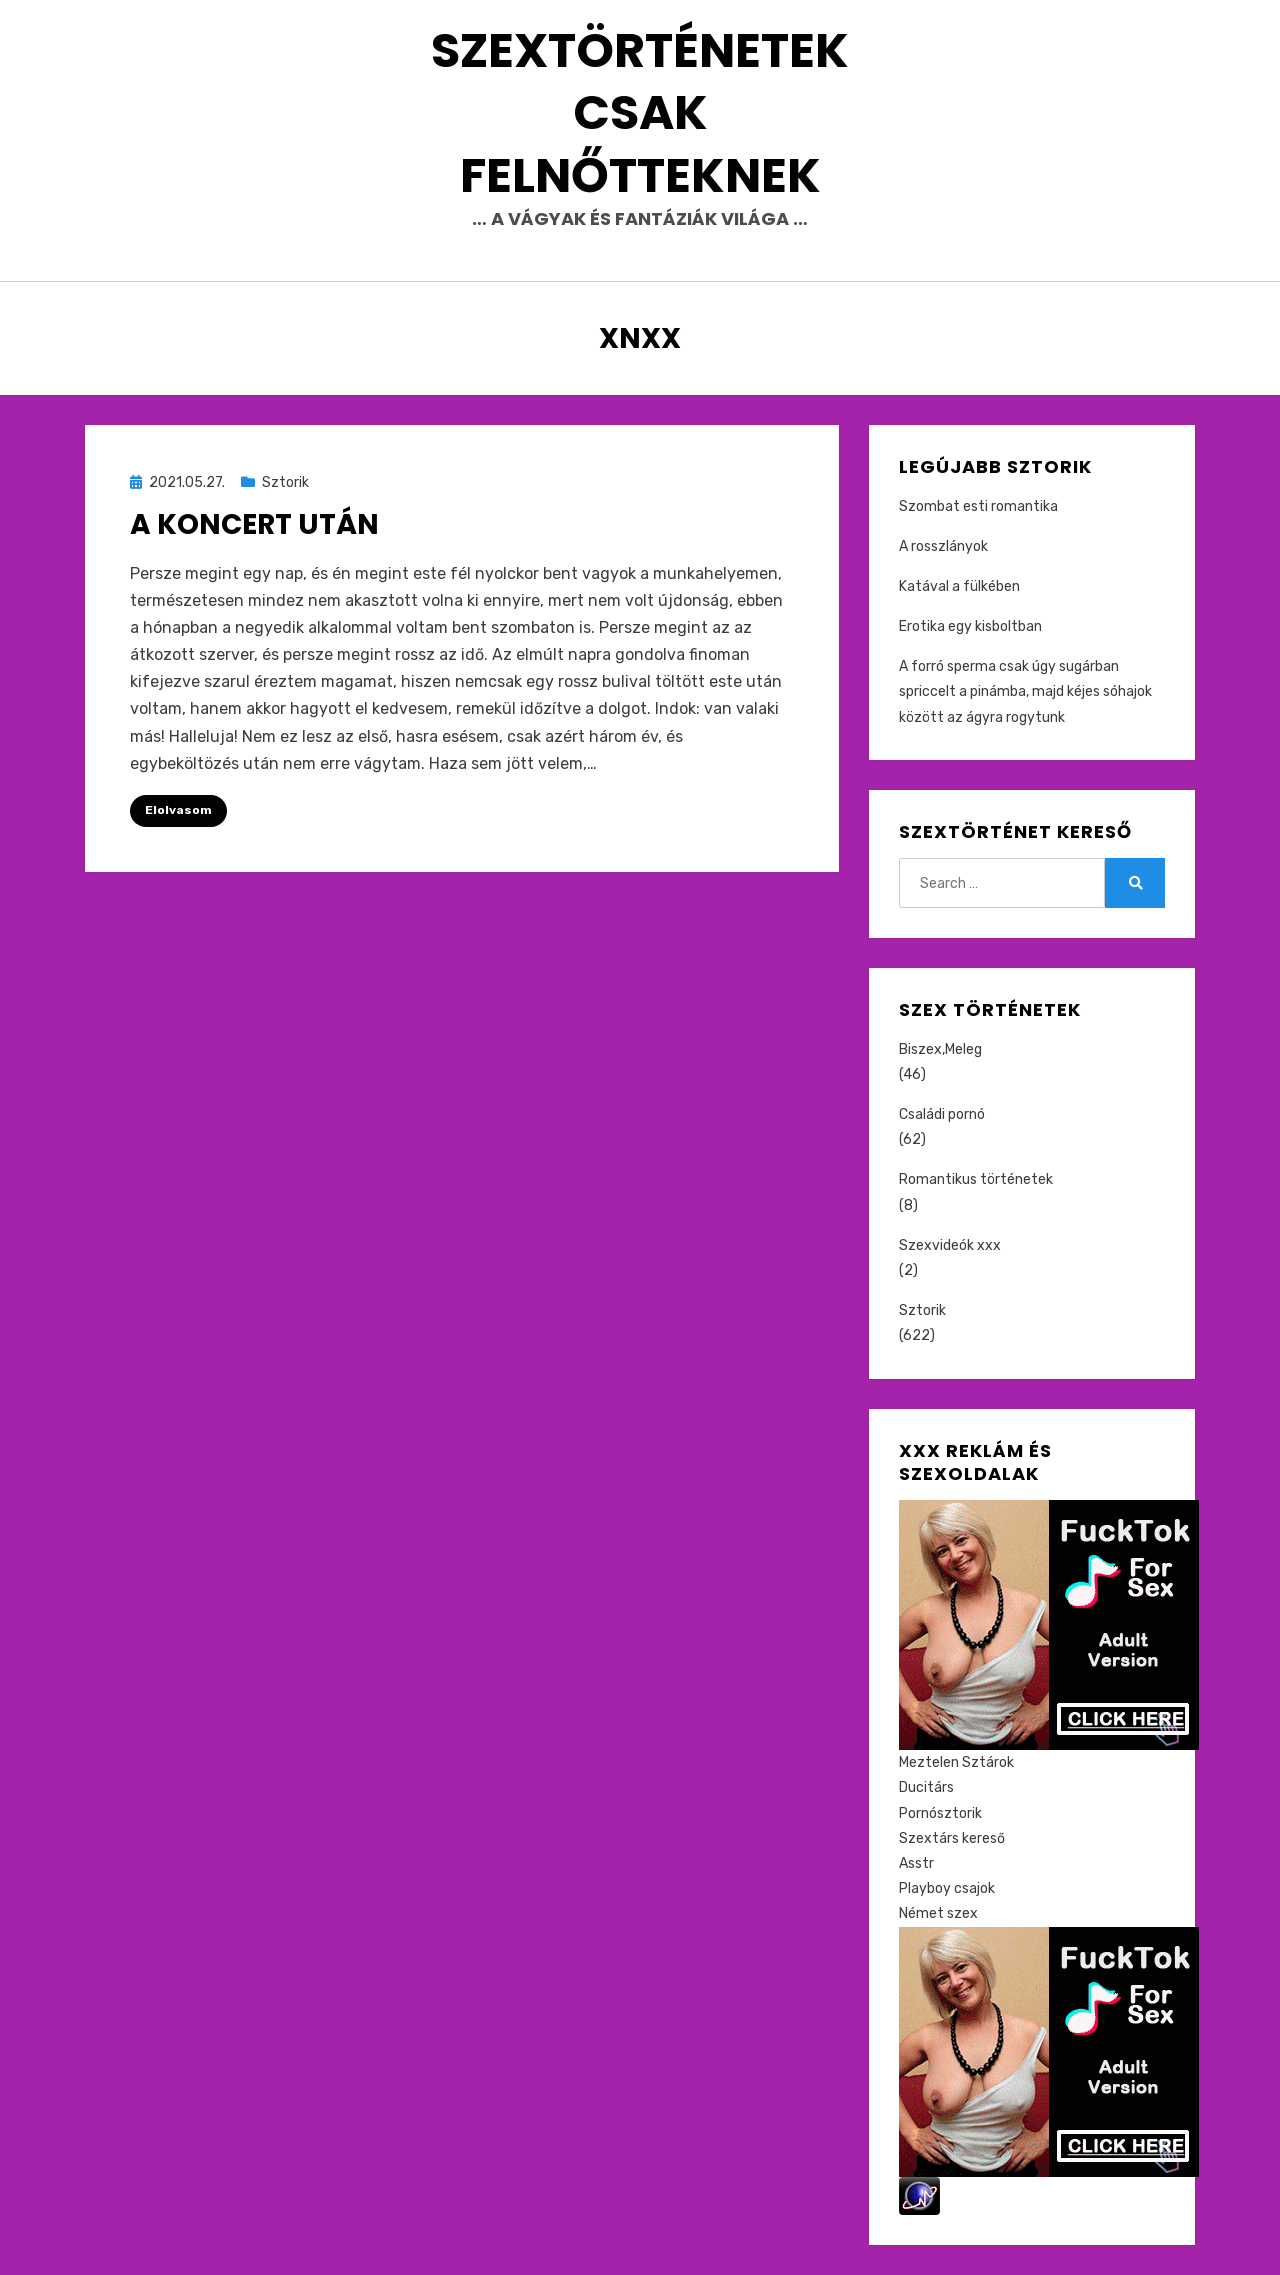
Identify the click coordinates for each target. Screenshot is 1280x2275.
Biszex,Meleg (940, 1049)
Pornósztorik (940, 1813)
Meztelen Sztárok (956, 1762)
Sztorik (285, 482)
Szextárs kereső (952, 1838)
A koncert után (254, 524)
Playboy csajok (947, 1888)
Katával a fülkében (959, 586)
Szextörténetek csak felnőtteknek (640, 113)
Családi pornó (942, 1114)
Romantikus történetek (976, 1179)
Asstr (916, 1863)
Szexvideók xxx (950, 1245)
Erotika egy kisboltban (970, 626)
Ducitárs (926, 1787)
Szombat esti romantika (978, 506)
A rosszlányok (943, 546)
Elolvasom (178, 810)
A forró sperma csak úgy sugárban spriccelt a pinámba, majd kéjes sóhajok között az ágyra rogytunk (1025, 691)
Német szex (938, 1913)
